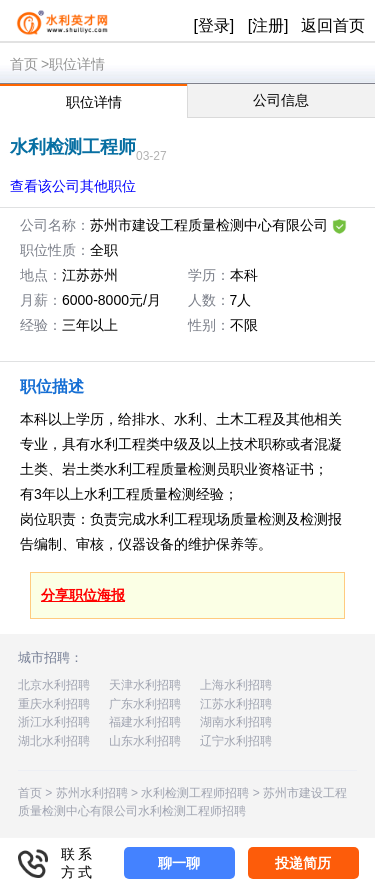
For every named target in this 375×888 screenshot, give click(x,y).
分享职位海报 (83, 595)
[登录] (213, 25)
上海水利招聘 (236, 685)
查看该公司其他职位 (73, 186)
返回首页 (333, 25)
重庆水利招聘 (54, 704)
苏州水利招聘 (92, 793)
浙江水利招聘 (54, 722)
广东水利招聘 (145, 704)
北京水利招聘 (54, 685)
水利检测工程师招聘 (195, 793)
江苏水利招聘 (236, 704)
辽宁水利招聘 (236, 741)
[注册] (268, 25)
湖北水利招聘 (54, 741)
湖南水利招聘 (236, 722)
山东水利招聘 (145, 741)
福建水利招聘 (145, 722)
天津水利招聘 (145, 685)
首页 (24, 64)
